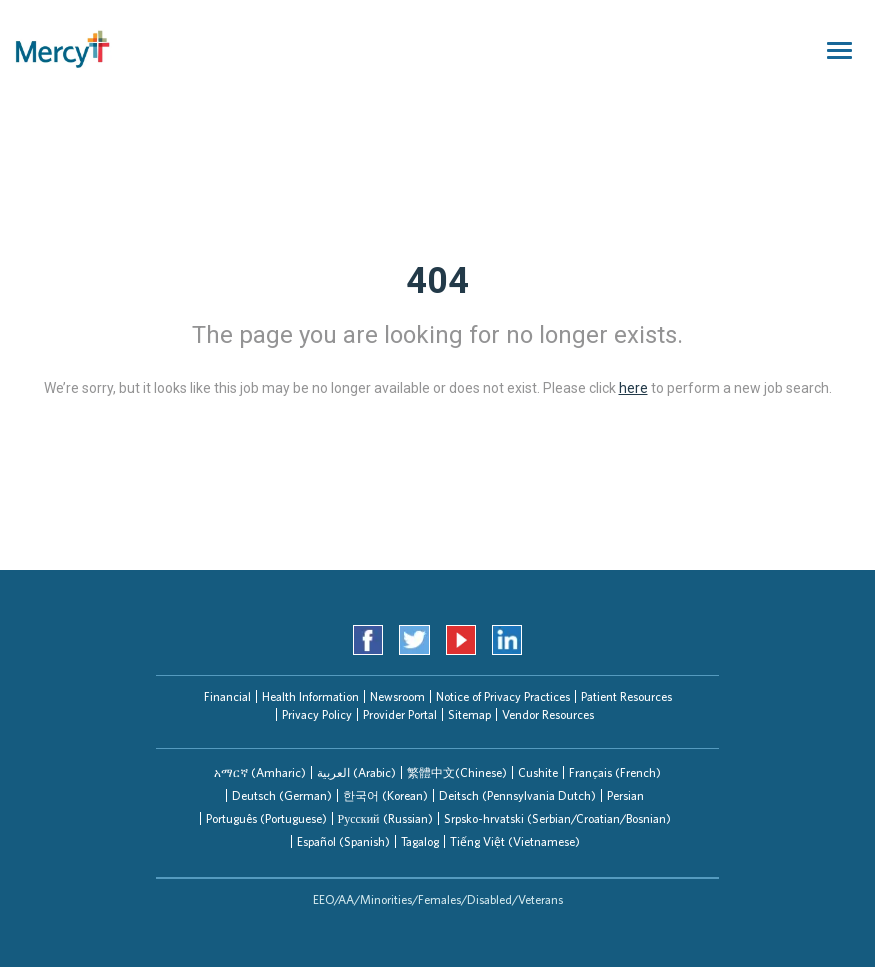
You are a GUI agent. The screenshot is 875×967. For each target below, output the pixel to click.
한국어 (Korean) (385, 795)
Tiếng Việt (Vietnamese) (515, 841)
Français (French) (615, 772)
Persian (625, 795)
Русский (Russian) (385, 818)
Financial (227, 696)
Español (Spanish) (343, 841)
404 (437, 281)
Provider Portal (400, 714)
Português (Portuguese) (266, 818)
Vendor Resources (548, 714)
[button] (260, 772)
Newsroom (397, 696)
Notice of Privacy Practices (503, 696)
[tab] (260, 772)
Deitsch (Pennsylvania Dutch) (517, 795)
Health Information (310, 696)
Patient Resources (626, 696)
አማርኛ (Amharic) (260, 772)
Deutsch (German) (282, 795)
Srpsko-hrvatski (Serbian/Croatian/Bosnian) (557, 818)
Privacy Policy (317, 714)
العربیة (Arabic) (356, 772)
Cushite (538, 772)
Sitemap (469, 714)
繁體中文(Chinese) (457, 772)
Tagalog (420, 841)
